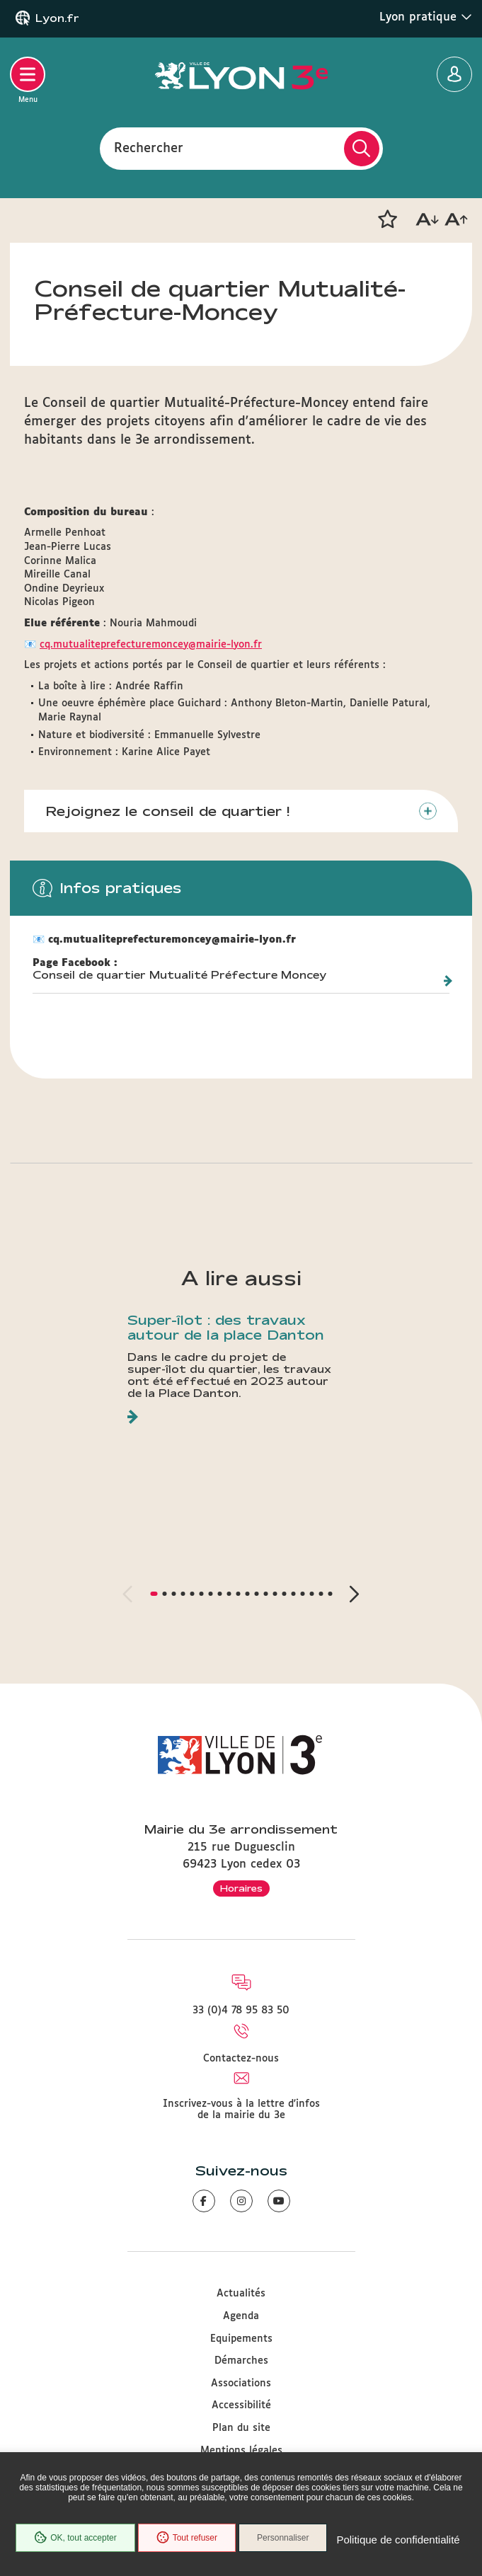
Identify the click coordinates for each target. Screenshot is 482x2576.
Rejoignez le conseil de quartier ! (167, 811)
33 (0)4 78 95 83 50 (241, 2011)
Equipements (241, 2339)
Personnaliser (283, 2538)
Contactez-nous (241, 2059)
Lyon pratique (425, 17)
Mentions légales (241, 2451)
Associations (241, 2383)
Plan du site (241, 2428)
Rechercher (148, 148)
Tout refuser (186, 2538)
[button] (387, 219)
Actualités (241, 2294)
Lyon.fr (57, 18)
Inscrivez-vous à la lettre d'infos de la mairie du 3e (241, 2109)
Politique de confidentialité (397, 2540)
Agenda (241, 2316)
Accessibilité (241, 2405)
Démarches (241, 2361)
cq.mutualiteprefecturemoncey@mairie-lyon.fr (151, 645)
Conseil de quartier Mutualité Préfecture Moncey (179, 975)
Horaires (241, 1888)
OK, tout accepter (75, 2538)
